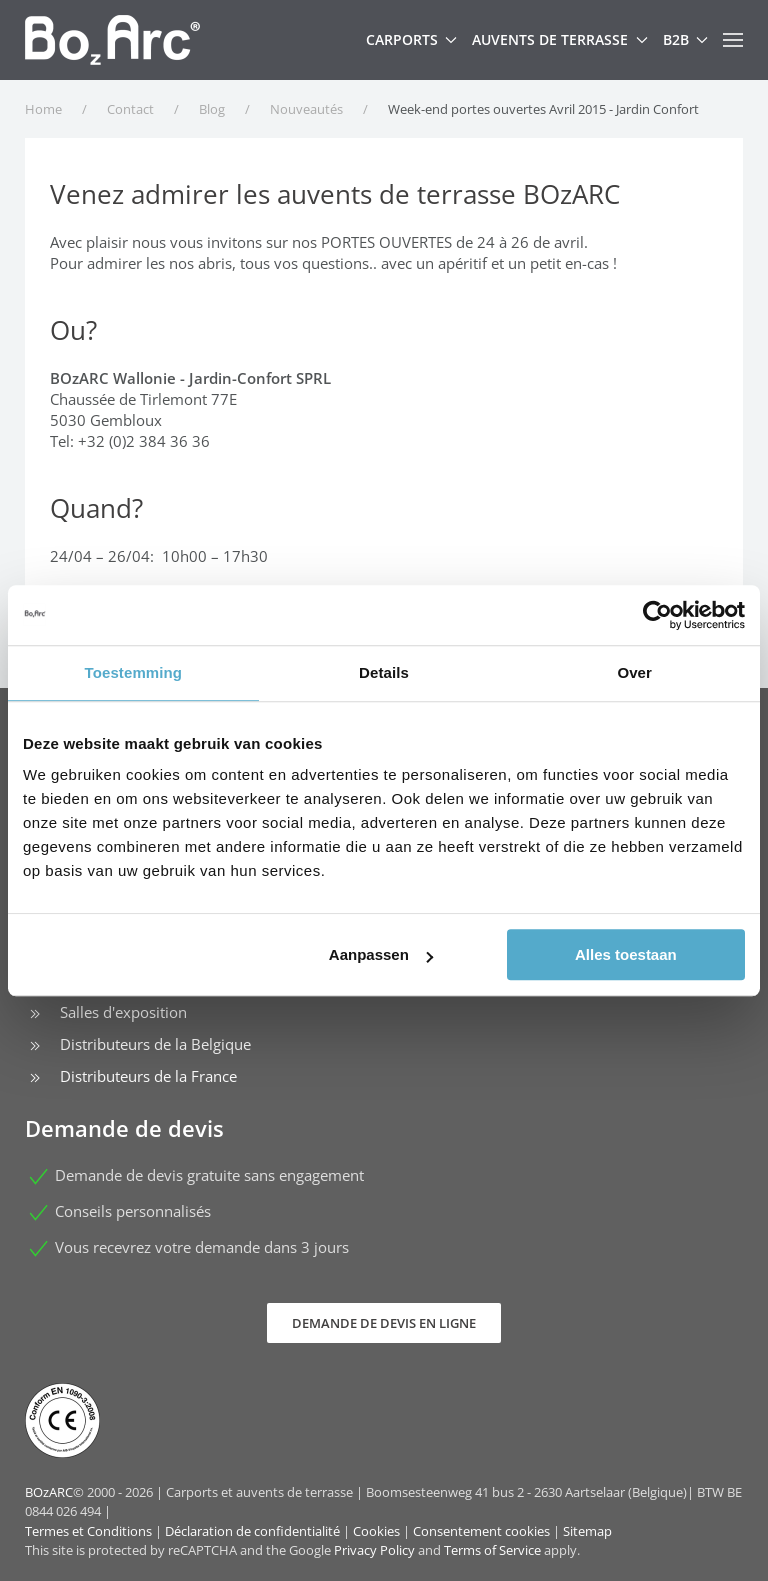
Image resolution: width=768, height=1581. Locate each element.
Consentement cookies (481, 1531)
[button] (733, 40)
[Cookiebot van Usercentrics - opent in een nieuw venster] (657, 615)
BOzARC (49, 1492)
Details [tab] (384, 672)
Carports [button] (412, 39)
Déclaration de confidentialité (252, 1531)
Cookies (376, 1531)
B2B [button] (686, 39)
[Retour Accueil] (112, 40)
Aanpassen (381, 954)
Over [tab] (634, 672)
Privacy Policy (374, 1550)
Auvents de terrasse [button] (560, 39)
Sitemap (587, 1531)
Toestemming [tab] (134, 672)
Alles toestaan (626, 954)
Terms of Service (492, 1550)
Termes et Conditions (88, 1531)
